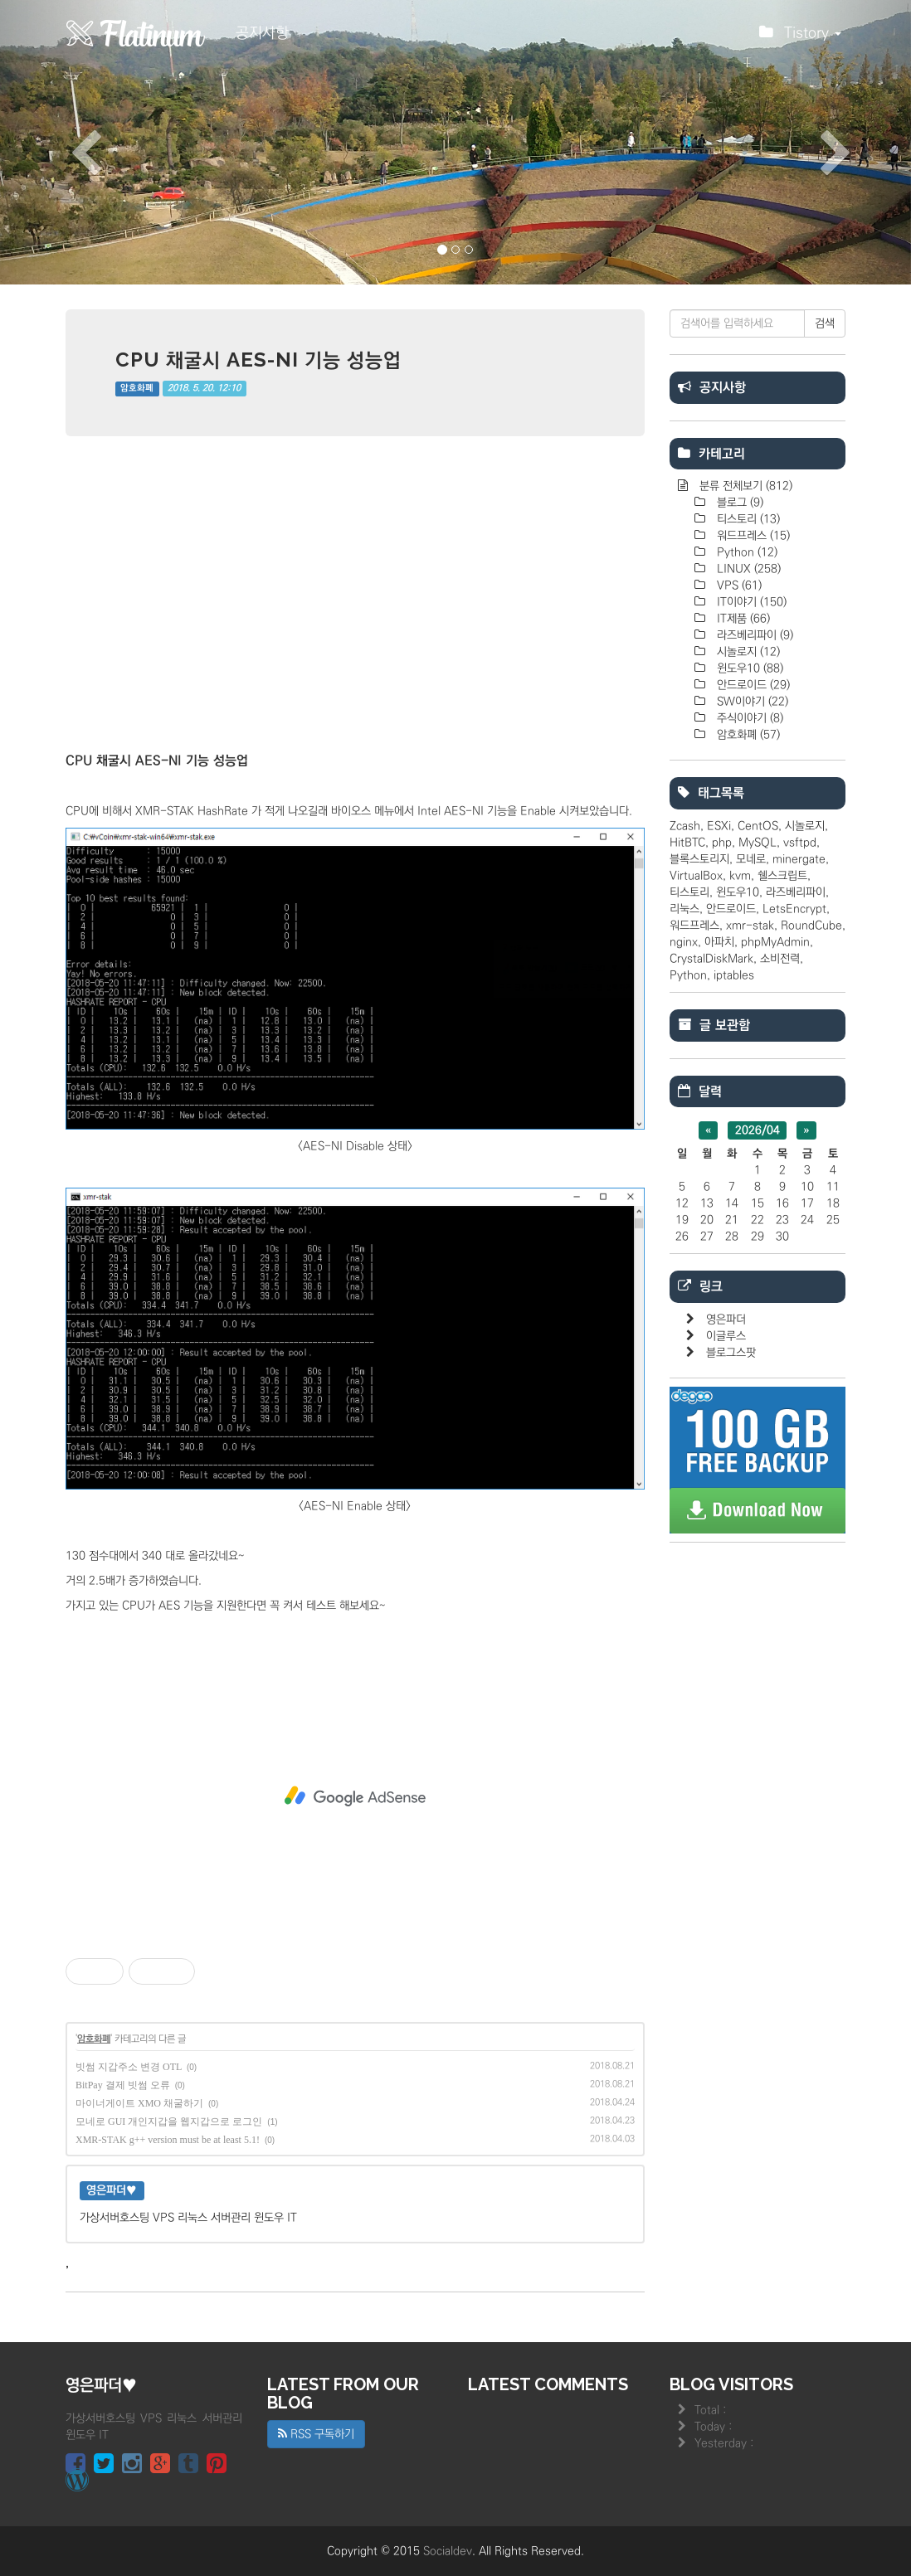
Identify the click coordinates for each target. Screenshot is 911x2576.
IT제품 (742, 618)
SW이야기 (751, 701)
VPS (738, 585)
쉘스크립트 (782, 875)
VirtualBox (696, 875)
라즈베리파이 (753, 635)
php (722, 842)
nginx (684, 942)
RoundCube (811, 925)
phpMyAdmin (775, 942)
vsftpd (799, 842)
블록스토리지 (699, 859)
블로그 (738, 502)
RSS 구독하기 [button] (316, 2434)
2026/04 (757, 1130)
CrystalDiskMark (711, 958)
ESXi (719, 826)
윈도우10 (748, 668)
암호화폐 (136, 389)
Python (745, 552)
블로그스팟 (731, 1352)
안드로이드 (752, 685)
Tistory (800, 37)
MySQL (757, 842)
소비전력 (780, 958)
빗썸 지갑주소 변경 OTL (129, 2067)
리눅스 (684, 909)
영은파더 (726, 1319)
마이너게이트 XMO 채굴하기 (139, 2103)
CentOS (758, 826)
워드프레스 (752, 535)
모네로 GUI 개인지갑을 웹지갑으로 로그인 (169, 2121)
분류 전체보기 (744, 486)
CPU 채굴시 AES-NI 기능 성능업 (258, 360)
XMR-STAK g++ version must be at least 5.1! (168, 2140)
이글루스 (726, 1336)
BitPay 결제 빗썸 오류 (123, 2085)
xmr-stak (750, 925)
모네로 (751, 859)
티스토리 (747, 519)
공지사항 (262, 33)
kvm (740, 875)
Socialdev (447, 2551)
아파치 (719, 942)
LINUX (747, 569)
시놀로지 (747, 652)
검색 (825, 323)
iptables (734, 975)
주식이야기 (748, 718)
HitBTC (687, 842)
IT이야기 (750, 602)
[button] (68, 142)
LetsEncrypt (794, 909)
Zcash (685, 826)
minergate (799, 859)
